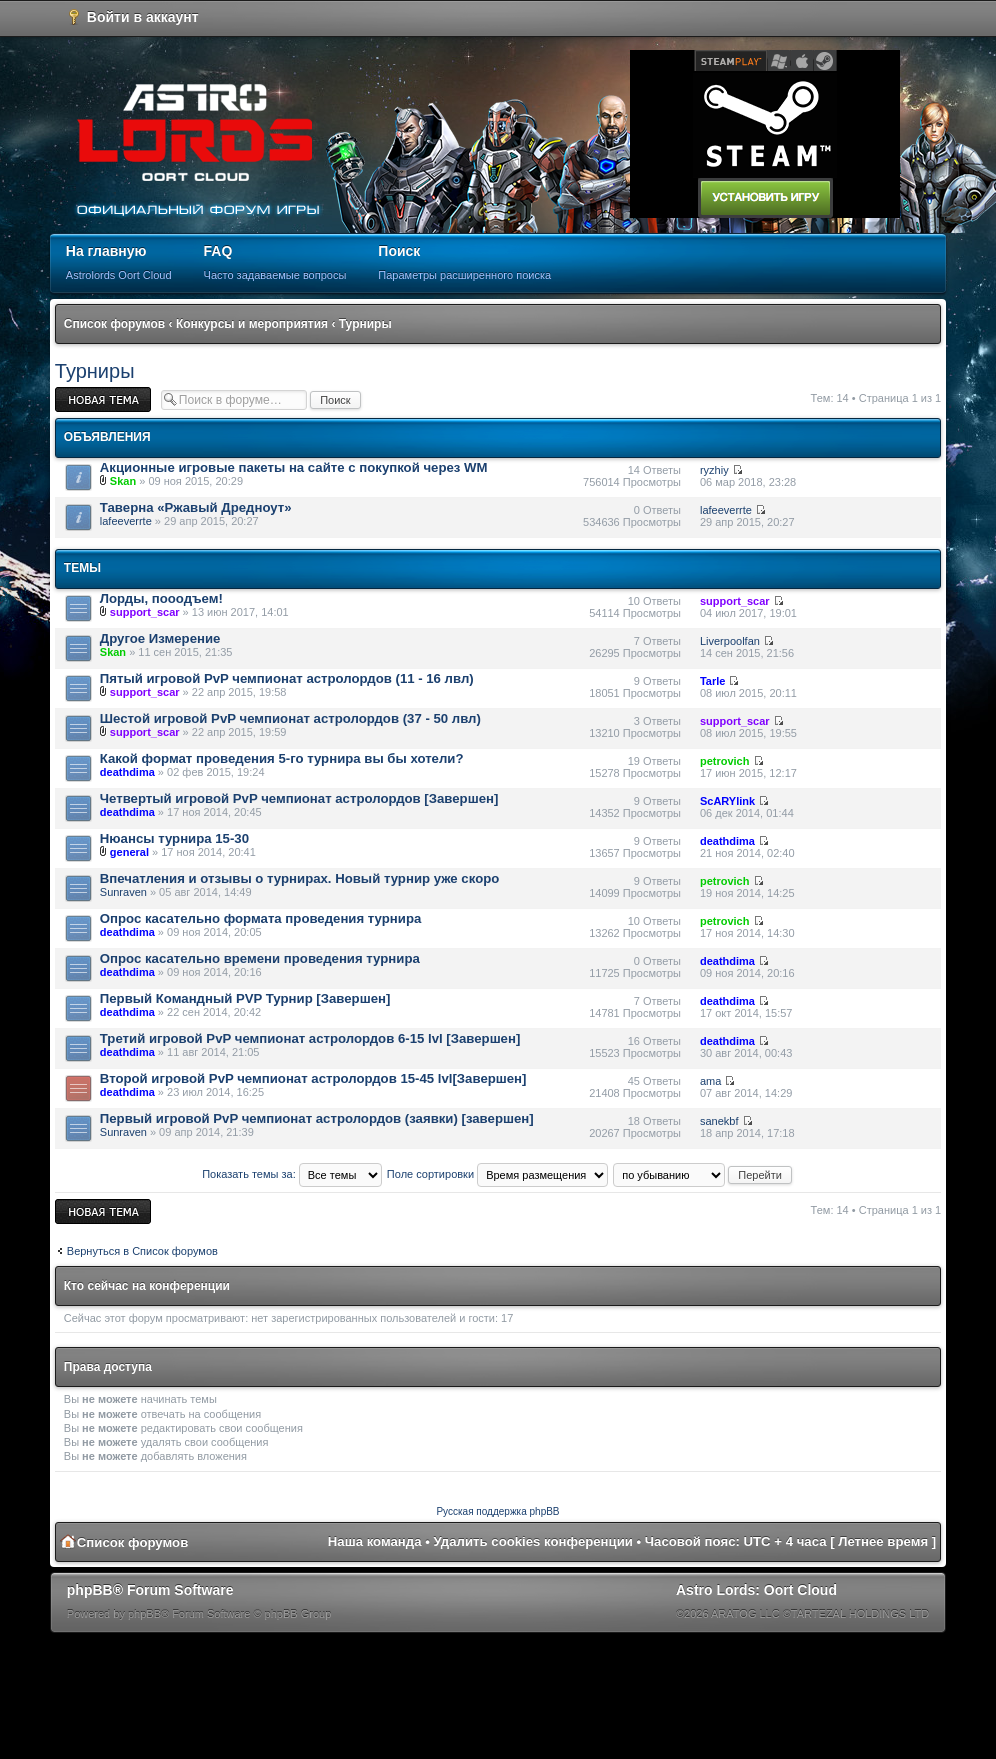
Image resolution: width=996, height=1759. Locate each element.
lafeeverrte (126, 521)
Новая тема (103, 399)
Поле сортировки (497, 1174)
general (129, 852)
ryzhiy (714, 470)
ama (710, 1081)
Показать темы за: (292, 1174)
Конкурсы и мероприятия (252, 324)
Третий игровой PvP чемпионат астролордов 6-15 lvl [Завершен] (310, 1038)
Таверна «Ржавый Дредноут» (196, 507)
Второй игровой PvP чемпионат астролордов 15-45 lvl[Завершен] (313, 1078)
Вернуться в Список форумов (142, 1251)
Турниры (365, 324)
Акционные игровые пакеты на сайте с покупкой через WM (294, 467)
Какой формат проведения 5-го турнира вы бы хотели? (282, 758)
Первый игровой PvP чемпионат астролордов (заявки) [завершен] (317, 1118)
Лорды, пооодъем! (161, 598)
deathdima (127, 772)
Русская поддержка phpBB (497, 1511)
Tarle (712, 681)
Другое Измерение (160, 638)
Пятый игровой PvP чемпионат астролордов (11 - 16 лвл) (287, 678)
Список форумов (114, 324)
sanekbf (719, 1121)
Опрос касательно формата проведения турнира (261, 918)
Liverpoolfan (730, 641)
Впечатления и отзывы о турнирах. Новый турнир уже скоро (300, 878)
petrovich (725, 761)
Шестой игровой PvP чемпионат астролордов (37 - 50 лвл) (290, 718)
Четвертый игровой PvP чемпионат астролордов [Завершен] (299, 798)
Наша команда (375, 1541)
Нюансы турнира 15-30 (174, 838)
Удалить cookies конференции (533, 1541)
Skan (123, 481)
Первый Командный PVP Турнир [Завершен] (245, 998)
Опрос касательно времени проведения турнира (260, 958)
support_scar (145, 612)
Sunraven (123, 892)
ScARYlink (727, 801)
